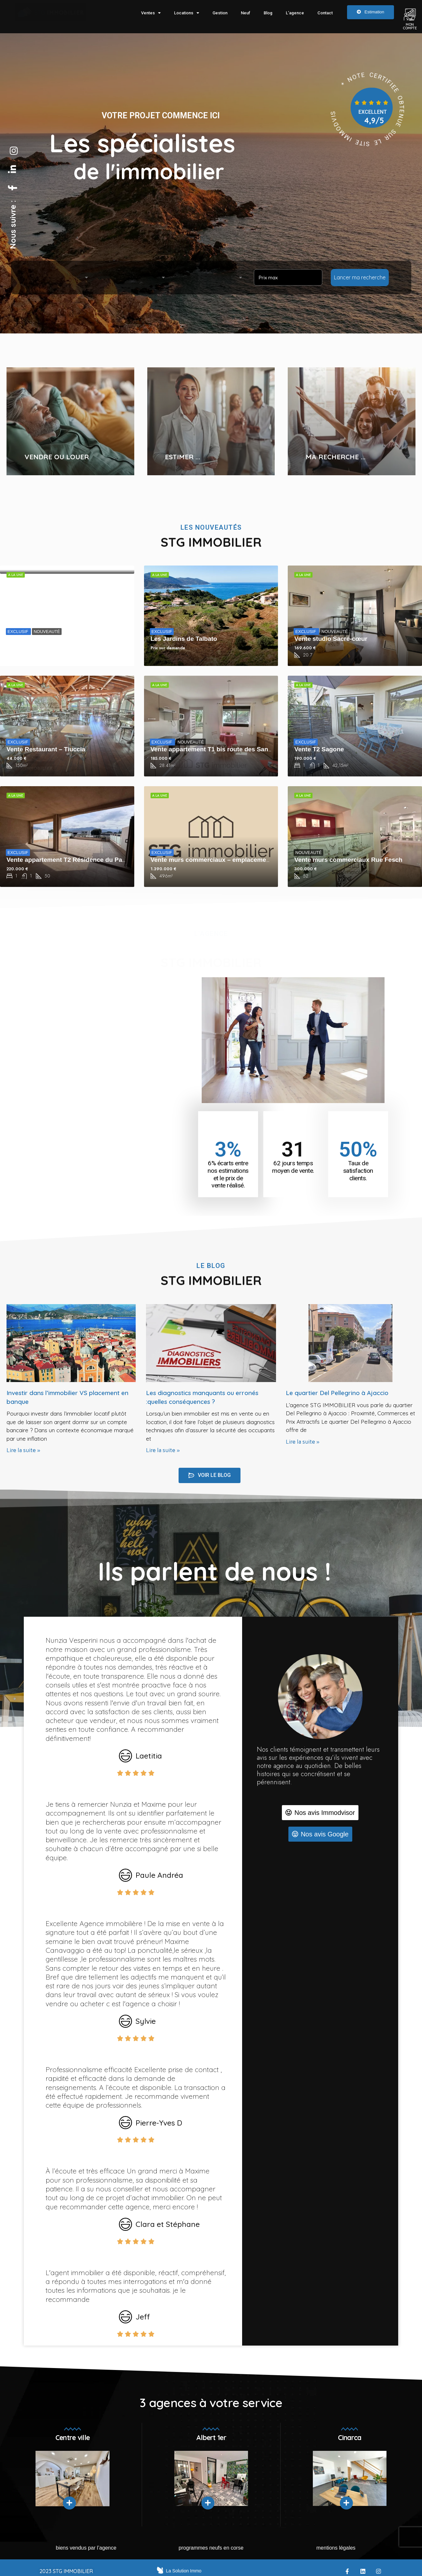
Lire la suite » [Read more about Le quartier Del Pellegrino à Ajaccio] (302, 1441)
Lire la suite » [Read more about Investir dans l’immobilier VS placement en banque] (23, 1450)
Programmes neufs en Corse (211, 2548)
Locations (186, 13)
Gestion (219, 12)
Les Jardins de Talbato (184, 638)
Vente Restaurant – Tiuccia (46, 749)
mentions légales (336, 2548)
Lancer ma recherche (360, 277)
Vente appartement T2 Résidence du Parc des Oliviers (86, 859)
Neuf (245, 12)
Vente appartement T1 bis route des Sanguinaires (223, 749)
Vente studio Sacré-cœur (330, 638)
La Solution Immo (183, 2570)
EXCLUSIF (18, 631)
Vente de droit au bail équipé (49, 638)
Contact (325, 12)
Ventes (151, 13)
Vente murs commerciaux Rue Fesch (348, 859)
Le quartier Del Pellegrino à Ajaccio (337, 1393)
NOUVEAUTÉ (47, 631)
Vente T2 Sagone (319, 749)
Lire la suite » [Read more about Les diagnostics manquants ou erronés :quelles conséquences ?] (163, 1450)
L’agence (295, 12)
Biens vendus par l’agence (86, 2548)
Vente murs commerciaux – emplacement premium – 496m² (238, 859)
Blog (268, 12)
